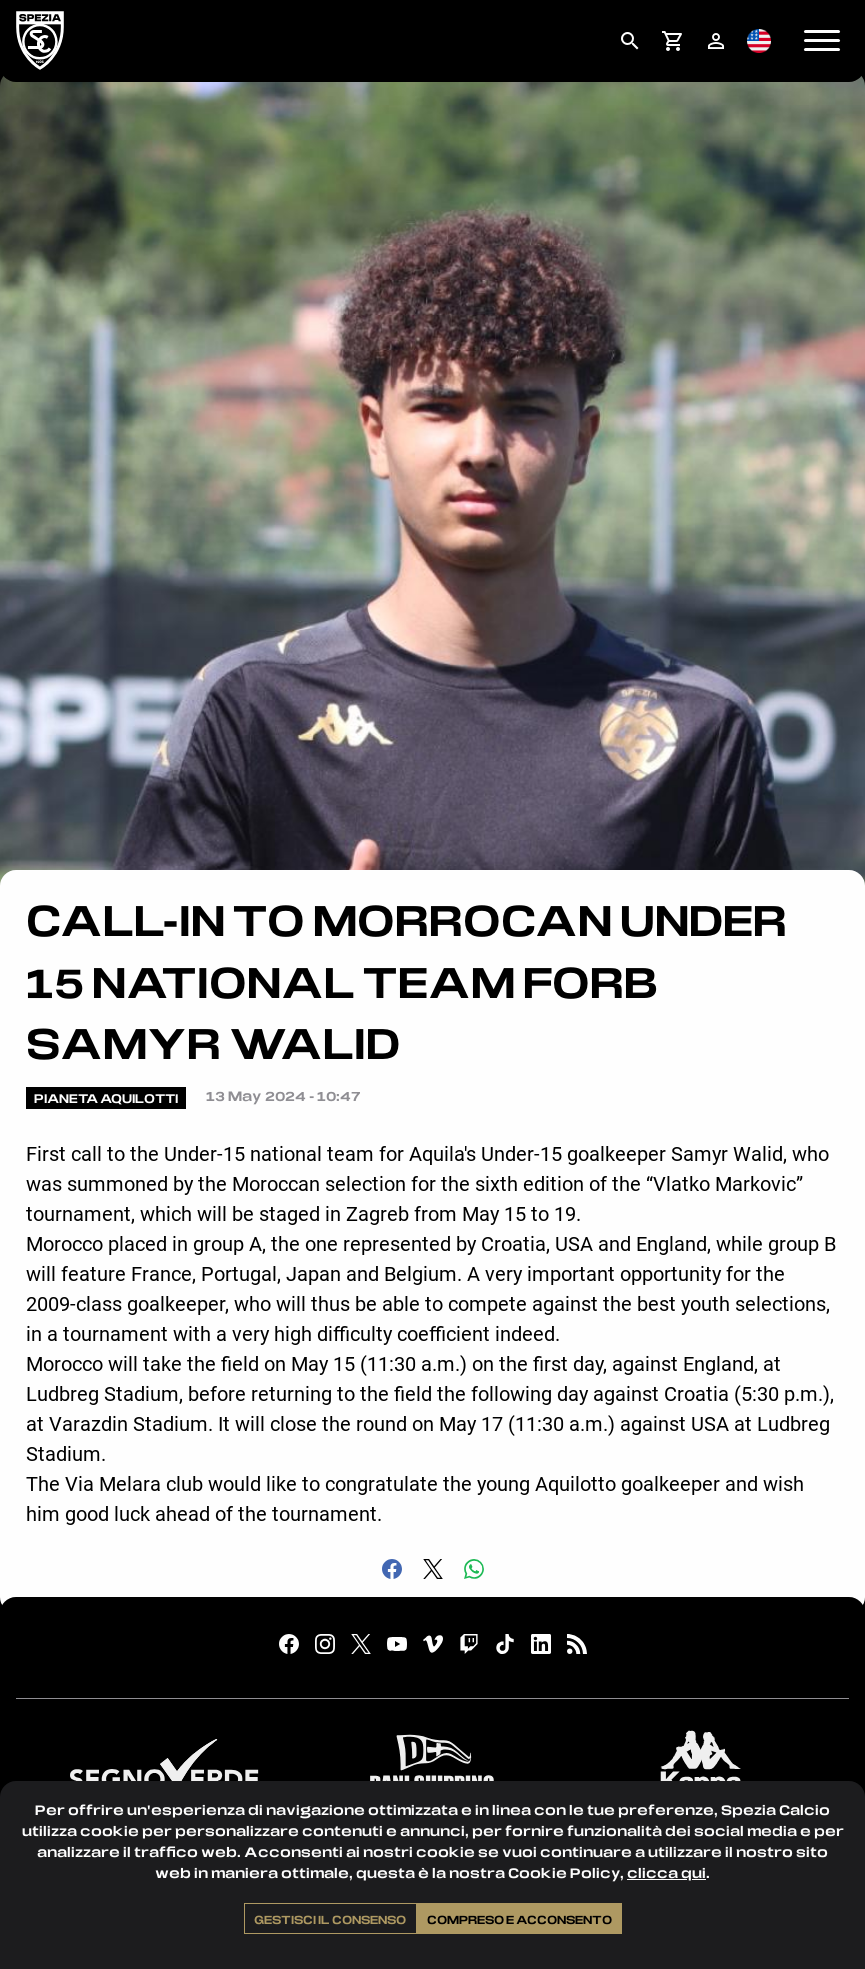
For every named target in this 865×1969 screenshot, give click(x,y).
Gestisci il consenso (330, 1919)
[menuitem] (629, 41)
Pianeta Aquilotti (106, 1098)
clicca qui (666, 1872)
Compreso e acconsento (519, 1919)
